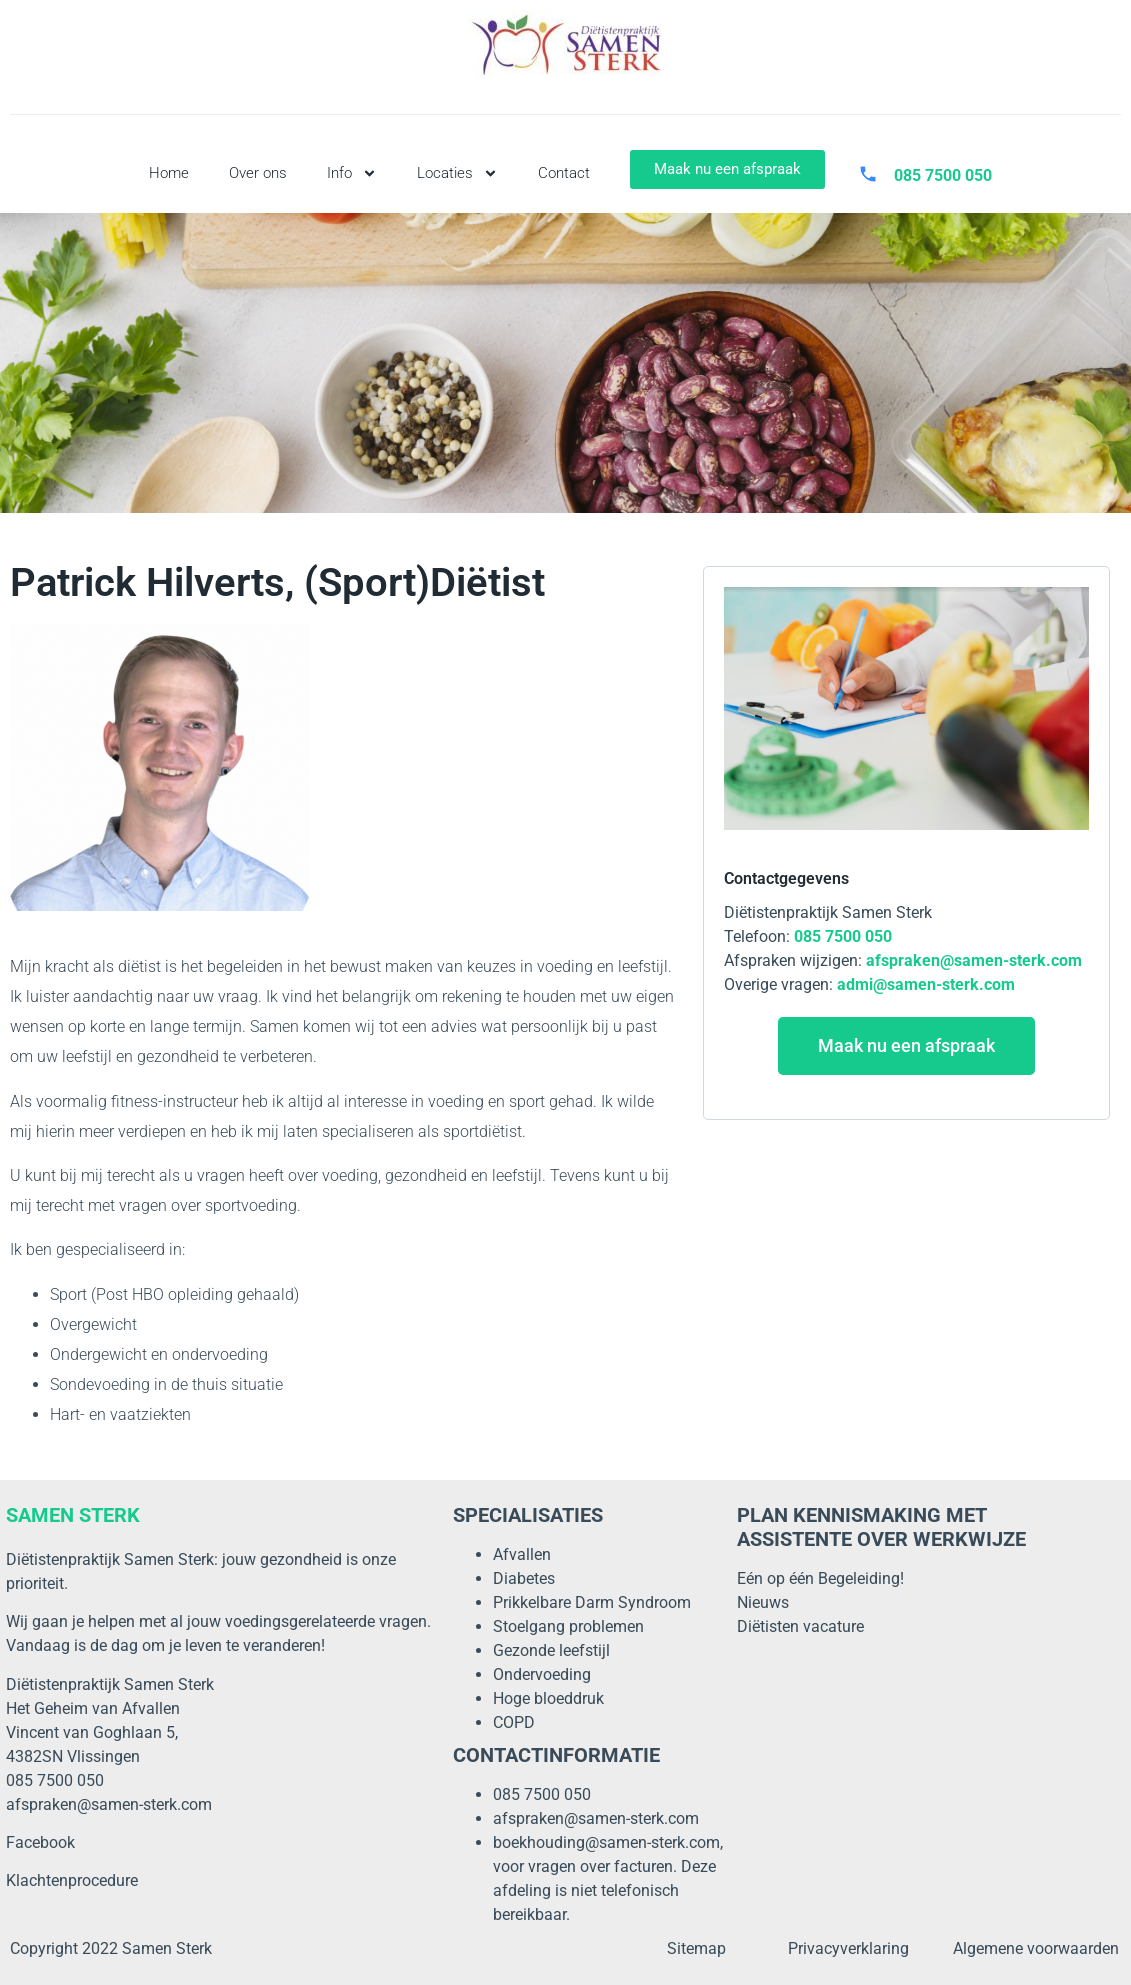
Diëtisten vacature (800, 1626)
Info (352, 173)
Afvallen (522, 1554)
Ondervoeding (542, 1674)
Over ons (258, 173)
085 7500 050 (542, 1794)
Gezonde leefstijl (551, 1650)
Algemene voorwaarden (1036, 1948)
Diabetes (524, 1578)
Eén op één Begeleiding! (820, 1578)
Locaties (457, 173)
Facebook (40, 1842)
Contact (564, 173)
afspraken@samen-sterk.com (109, 1804)
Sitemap (696, 1948)
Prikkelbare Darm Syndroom (592, 1602)
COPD (514, 1722)
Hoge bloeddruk (548, 1698)
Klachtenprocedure (72, 1880)
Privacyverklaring (848, 1948)
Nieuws (763, 1602)
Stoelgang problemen (568, 1626)
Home (169, 173)
